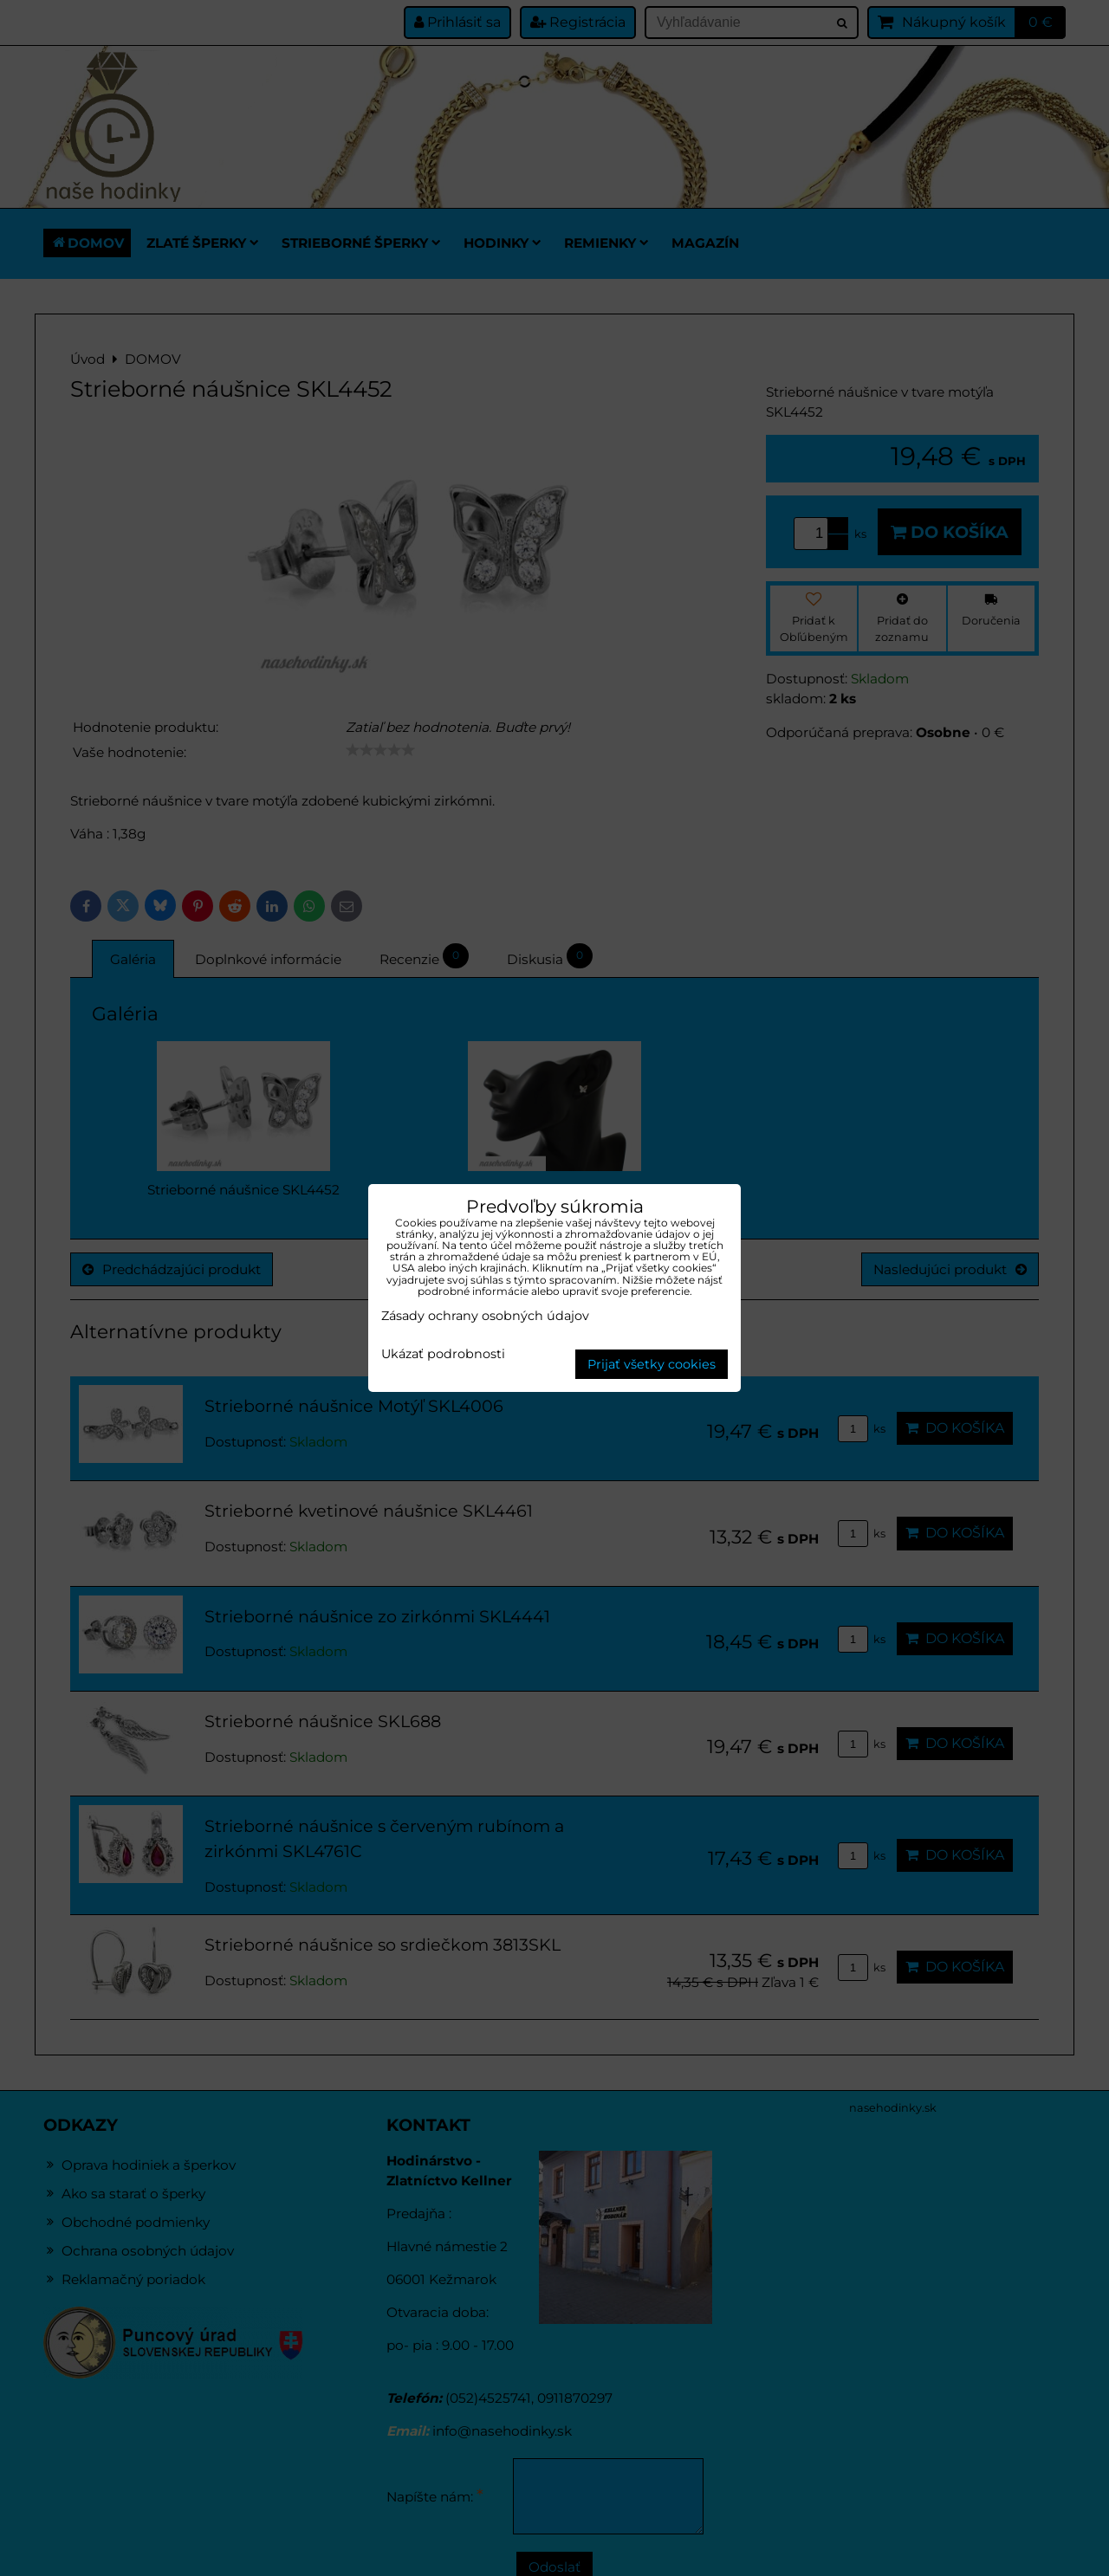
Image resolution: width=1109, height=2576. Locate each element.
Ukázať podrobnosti (443, 1355)
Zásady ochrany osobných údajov (485, 1316)
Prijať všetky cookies (651, 1364)
